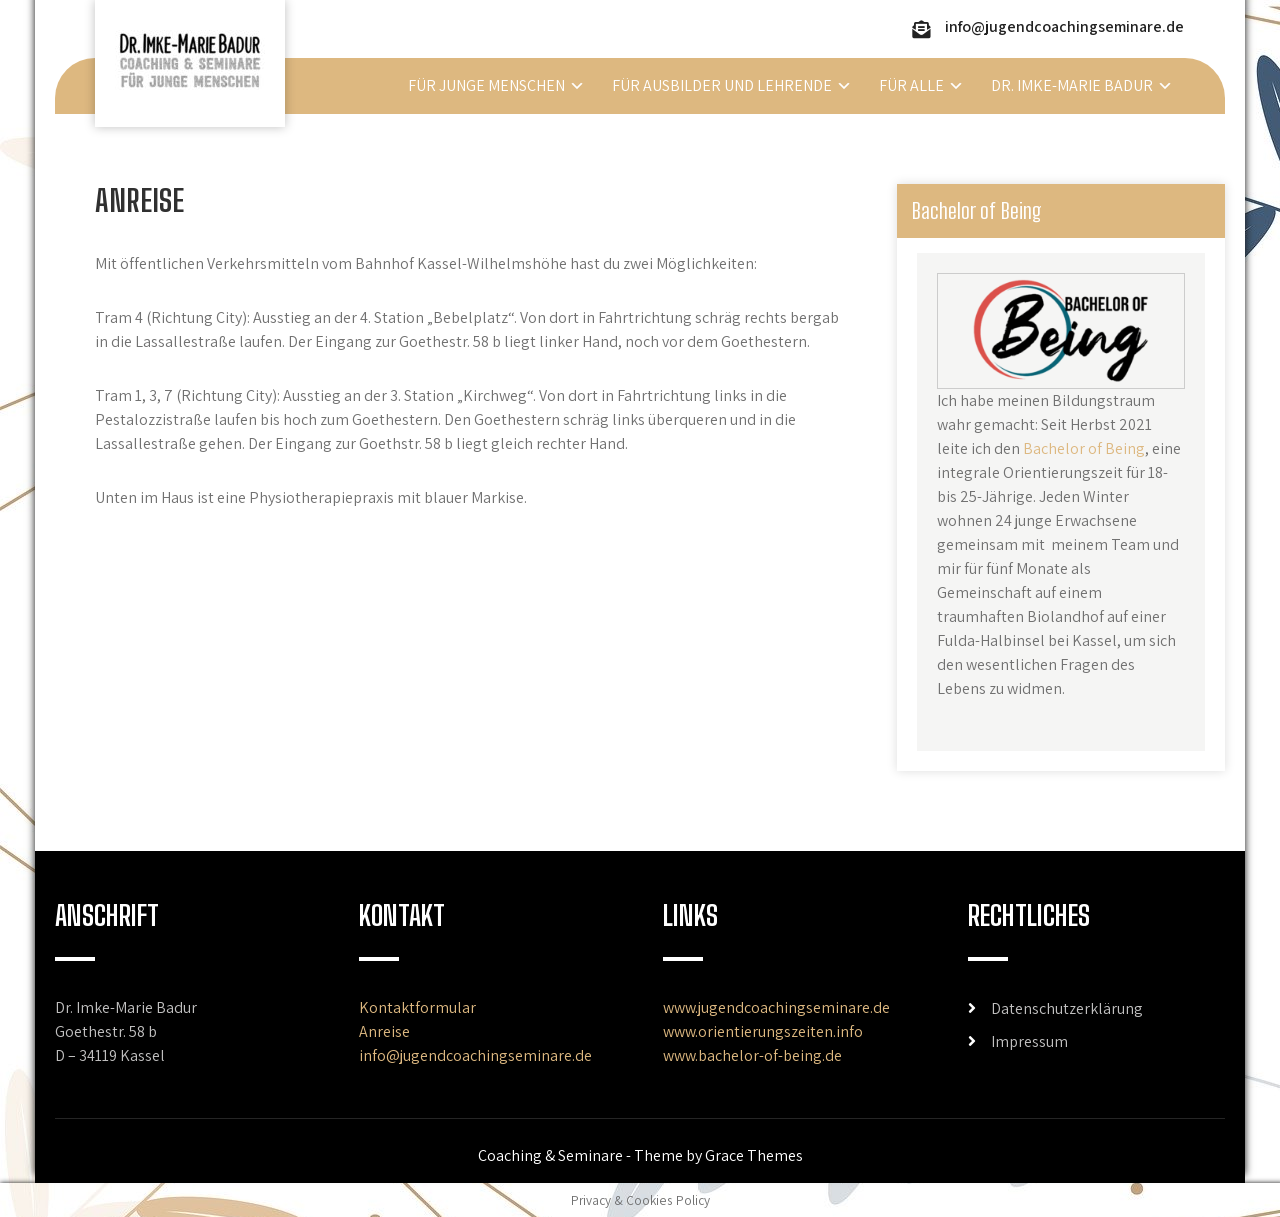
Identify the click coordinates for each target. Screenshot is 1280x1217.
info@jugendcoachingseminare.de (1064, 26)
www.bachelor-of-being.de (752, 1055)
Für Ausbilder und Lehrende (722, 85)
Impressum (1029, 1041)
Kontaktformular (417, 1007)
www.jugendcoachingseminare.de (776, 1007)
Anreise (384, 1031)
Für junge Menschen (486, 85)
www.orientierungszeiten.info (763, 1031)
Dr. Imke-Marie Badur (1072, 85)
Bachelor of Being (1084, 448)
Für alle (911, 85)
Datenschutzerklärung (1067, 1008)
